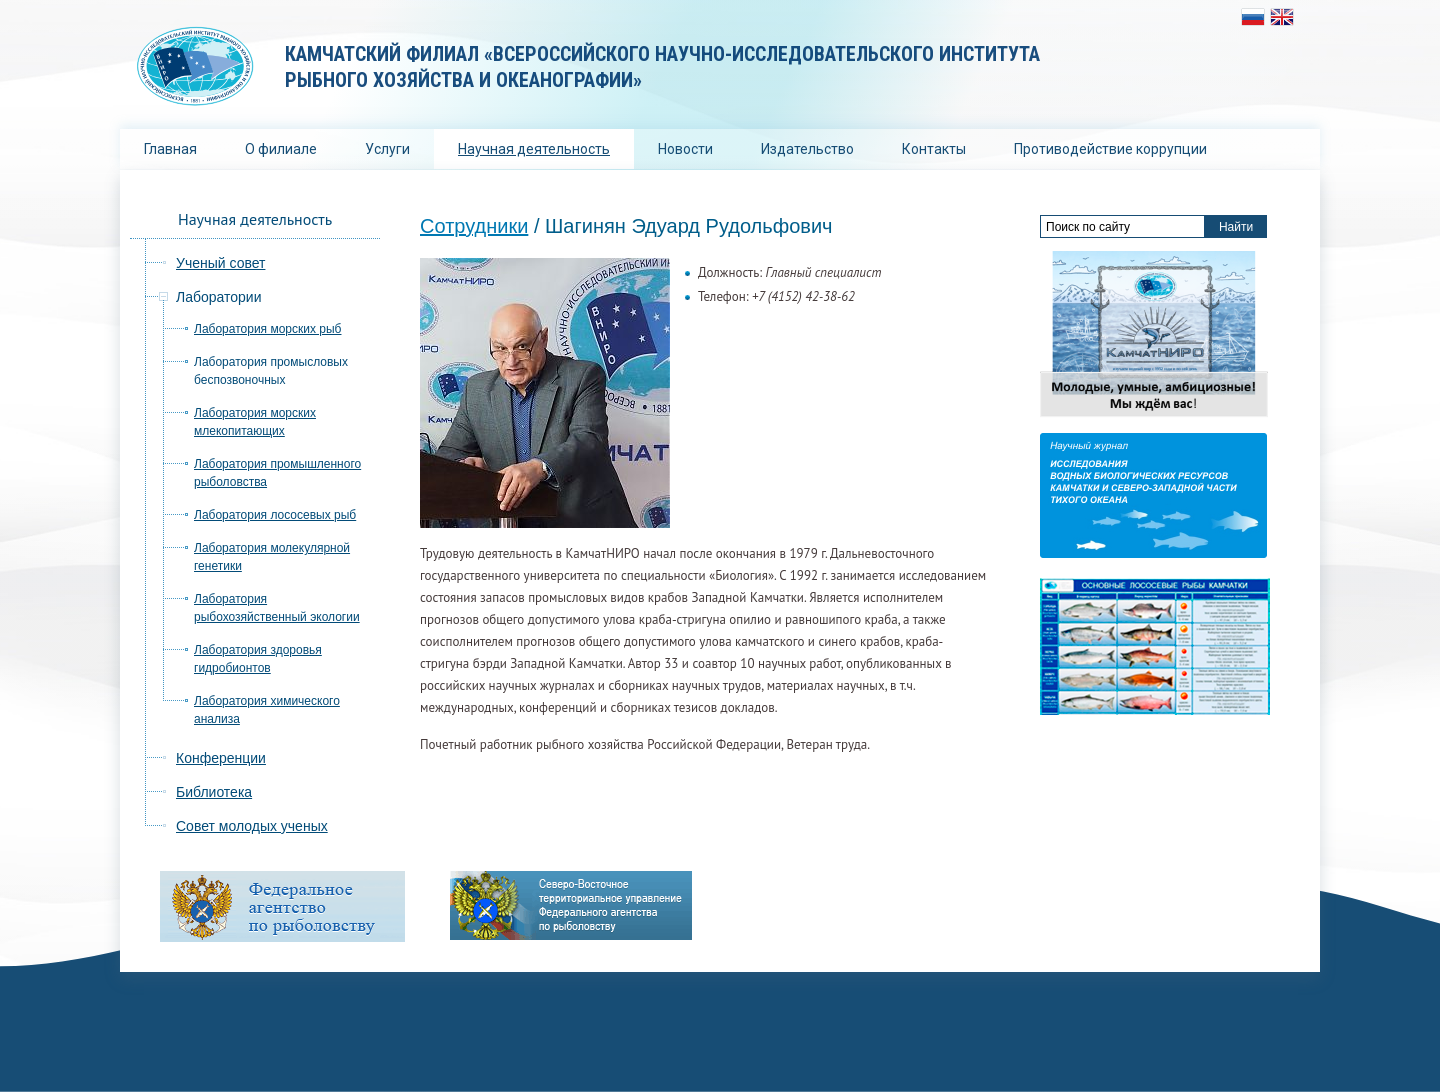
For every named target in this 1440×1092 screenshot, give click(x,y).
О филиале (281, 149)
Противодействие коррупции (1110, 149)
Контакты (934, 149)
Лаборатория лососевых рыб (275, 515)
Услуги (387, 149)
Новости (685, 149)
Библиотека (214, 792)
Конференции (221, 758)
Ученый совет (220, 263)
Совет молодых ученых (252, 826)
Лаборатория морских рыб (267, 329)
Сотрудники (474, 226)
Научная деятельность (534, 149)
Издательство (807, 149)
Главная (170, 149)
